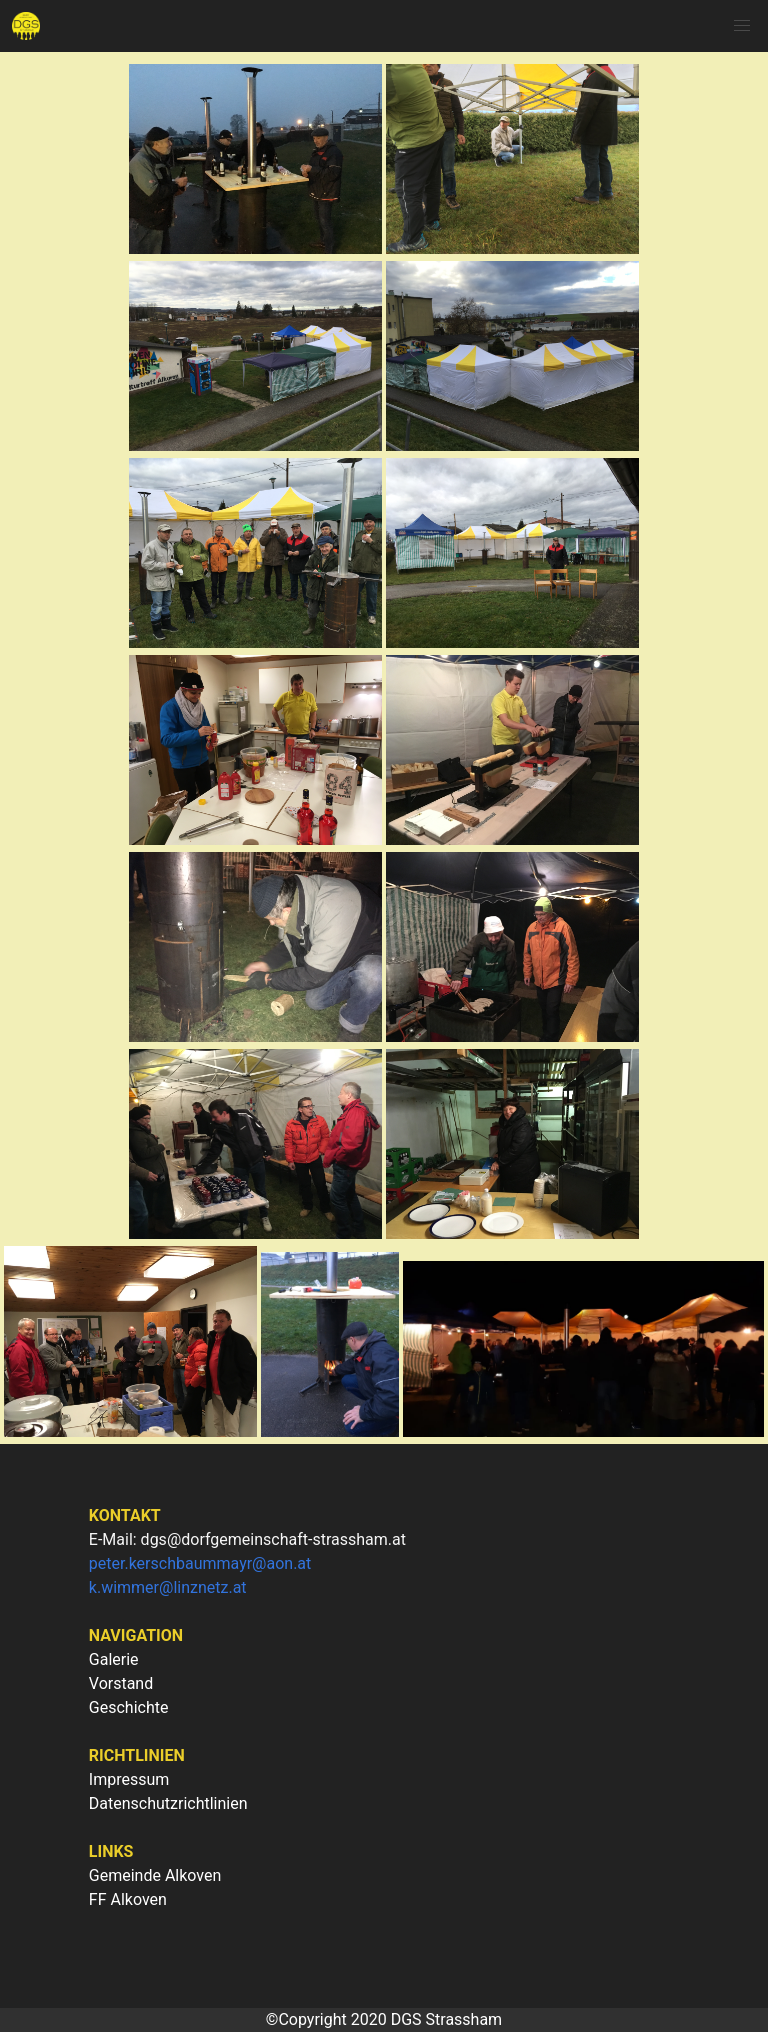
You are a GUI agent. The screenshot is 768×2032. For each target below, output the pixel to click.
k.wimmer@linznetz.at (168, 1587)
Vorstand (121, 1683)
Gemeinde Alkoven (155, 1875)
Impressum (129, 1779)
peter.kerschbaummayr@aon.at (200, 1563)
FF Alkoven (128, 1899)
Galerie (114, 1659)
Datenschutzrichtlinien (168, 1803)
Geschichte (129, 1707)
